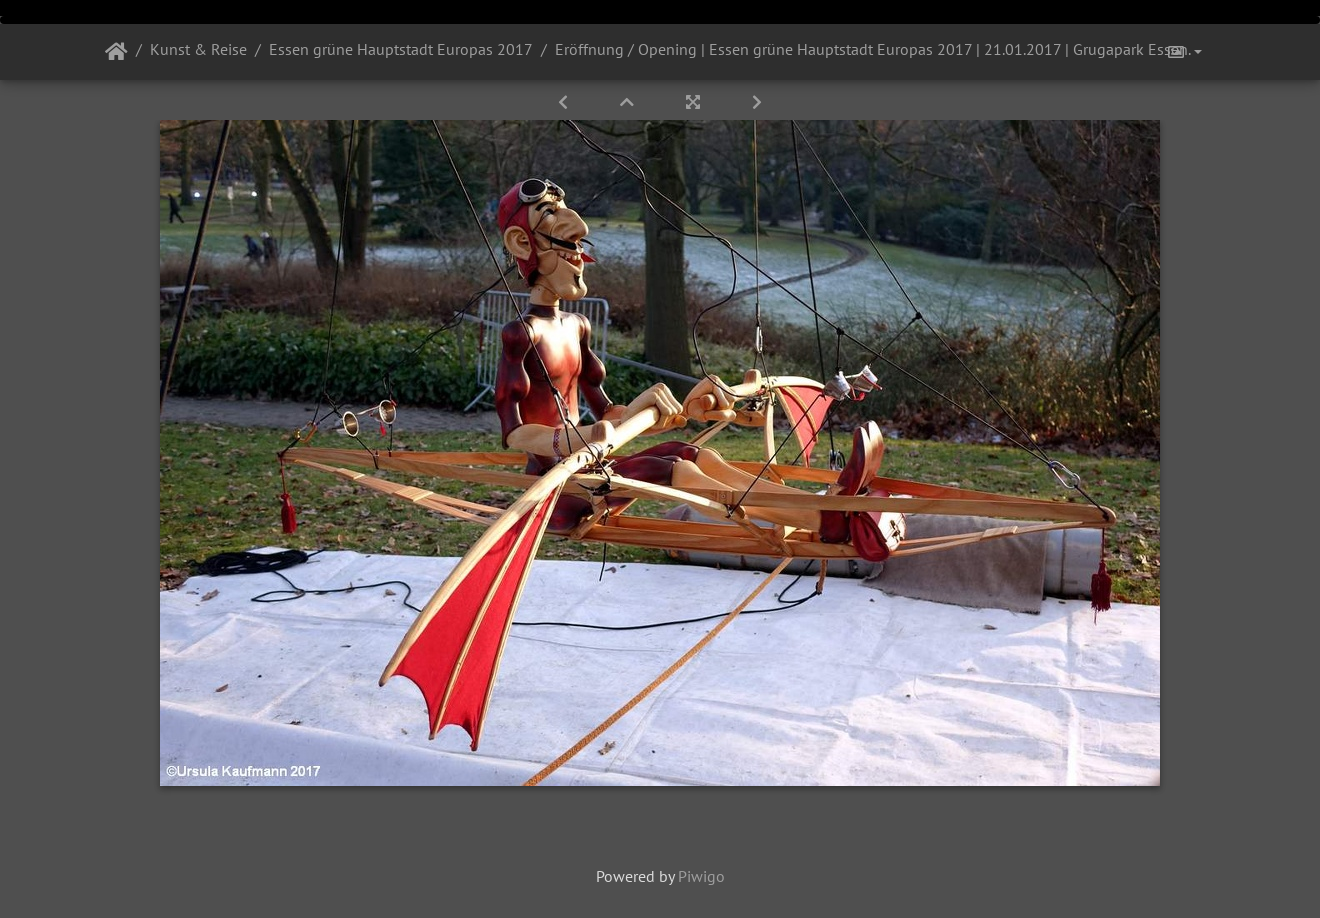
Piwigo (701, 876)
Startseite (116, 52)
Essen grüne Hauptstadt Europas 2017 (401, 49)
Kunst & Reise (198, 49)
